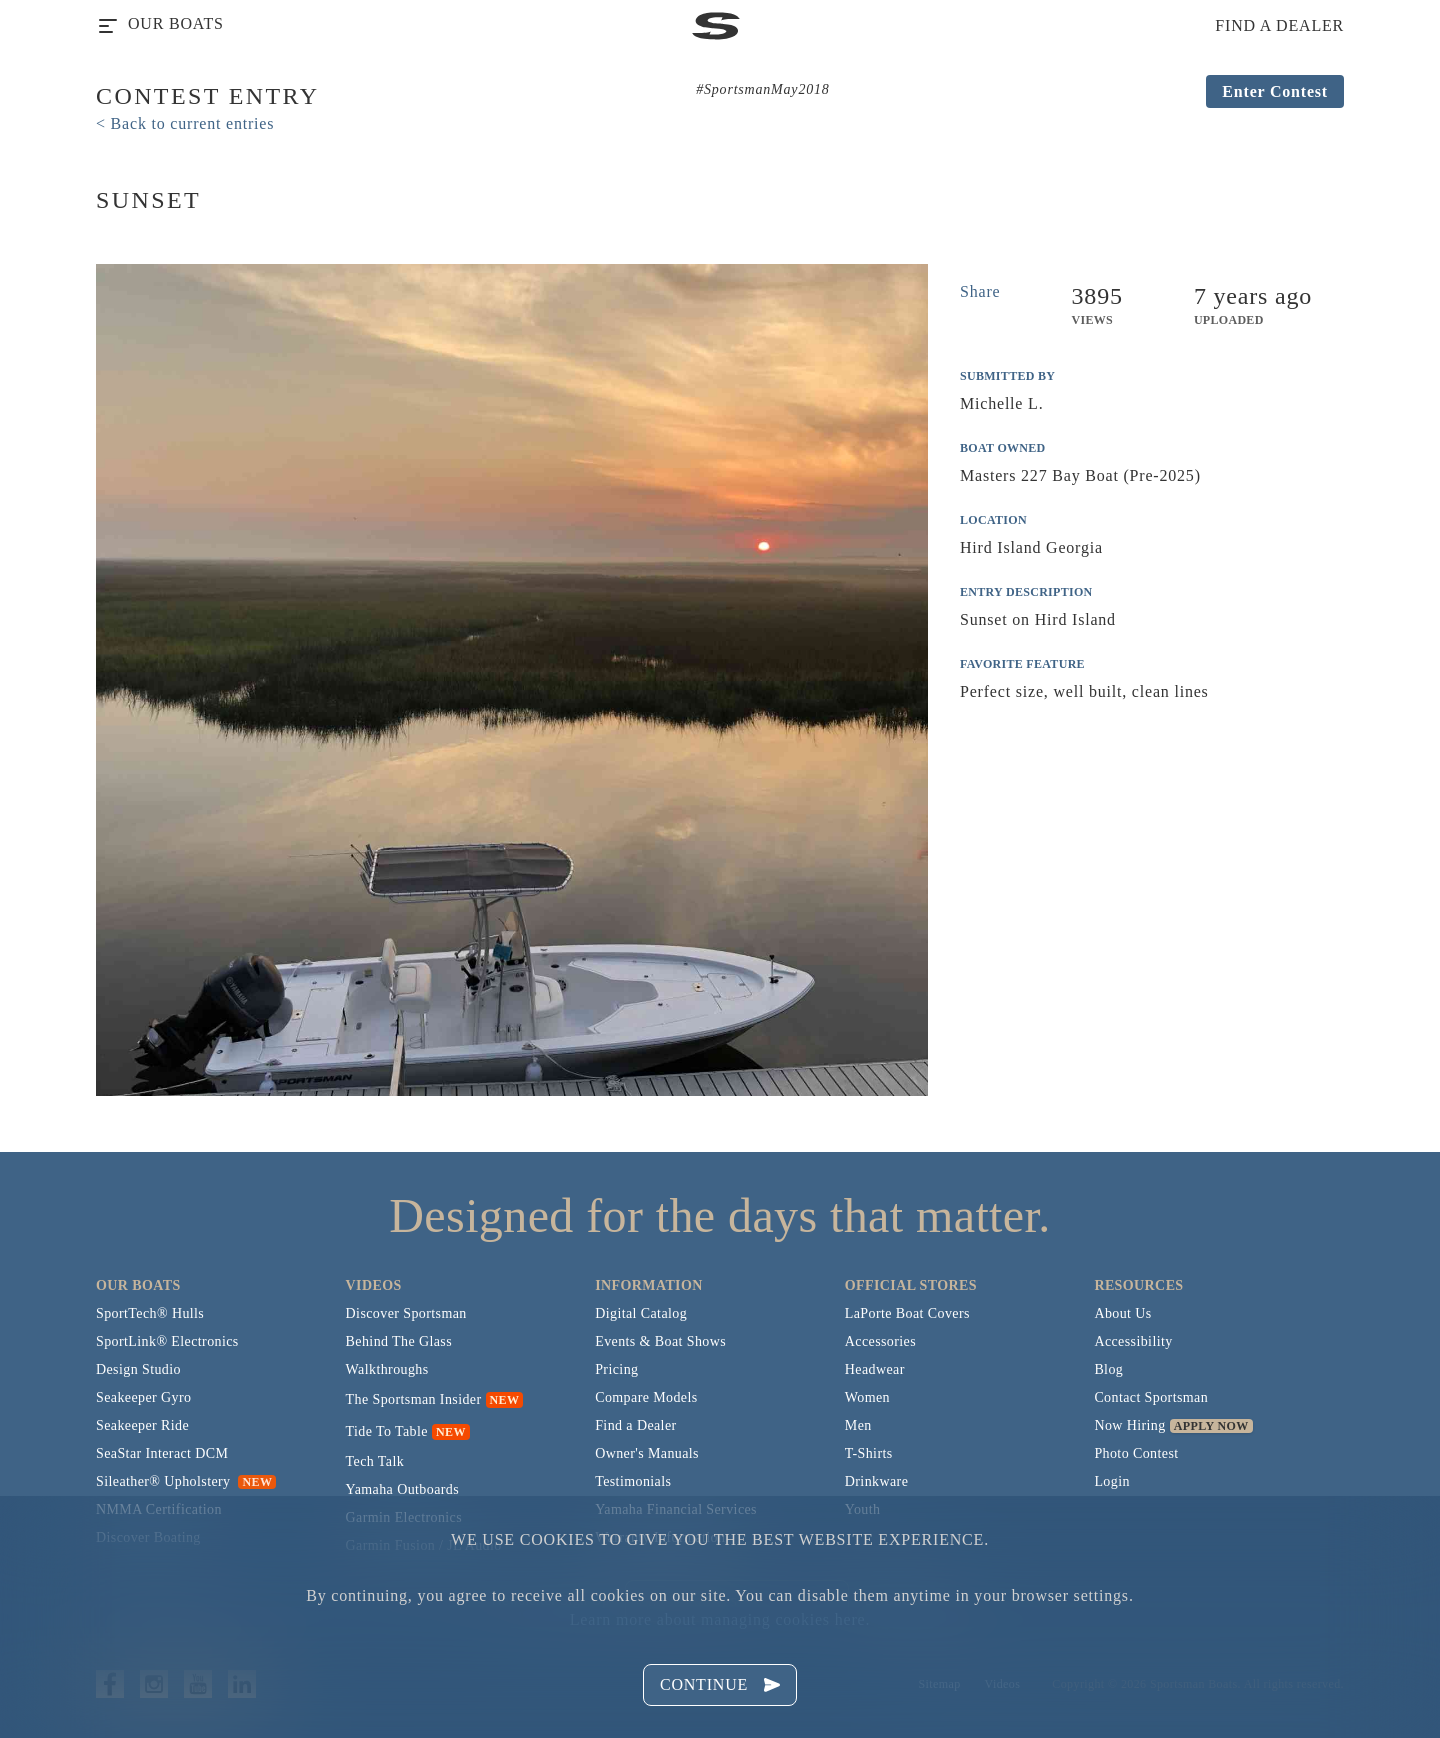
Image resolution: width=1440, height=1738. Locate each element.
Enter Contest (1275, 91)
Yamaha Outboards (402, 1489)
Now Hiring (1129, 1425)
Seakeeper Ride (142, 1425)
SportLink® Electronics (167, 1341)
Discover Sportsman (406, 1313)
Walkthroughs (387, 1369)
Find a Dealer (635, 1425)
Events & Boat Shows (660, 1341)
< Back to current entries (185, 123)
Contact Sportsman (1151, 1397)
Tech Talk (375, 1461)
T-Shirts (869, 1453)
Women (867, 1397)
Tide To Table (387, 1431)
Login (1111, 1481)
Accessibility (1133, 1341)
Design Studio (138, 1369)
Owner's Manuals (647, 1453)
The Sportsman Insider (414, 1399)
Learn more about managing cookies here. (720, 1619)
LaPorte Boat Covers (907, 1313)
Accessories (880, 1341)
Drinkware (876, 1481)
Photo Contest (1136, 1453)
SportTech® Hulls (150, 1313)
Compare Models (646, 1397)
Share (980, 291)
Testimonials (633, 1481)
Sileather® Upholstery (186, 1481)
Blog (1108, 1369)
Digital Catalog (641, 1313)
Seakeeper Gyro (143, 1397)
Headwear (875, 1369)
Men (858, 1425)
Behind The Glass (399, 1341)
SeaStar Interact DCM (162, 1453)
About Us (1122, 1313)
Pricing (616, 1369)
